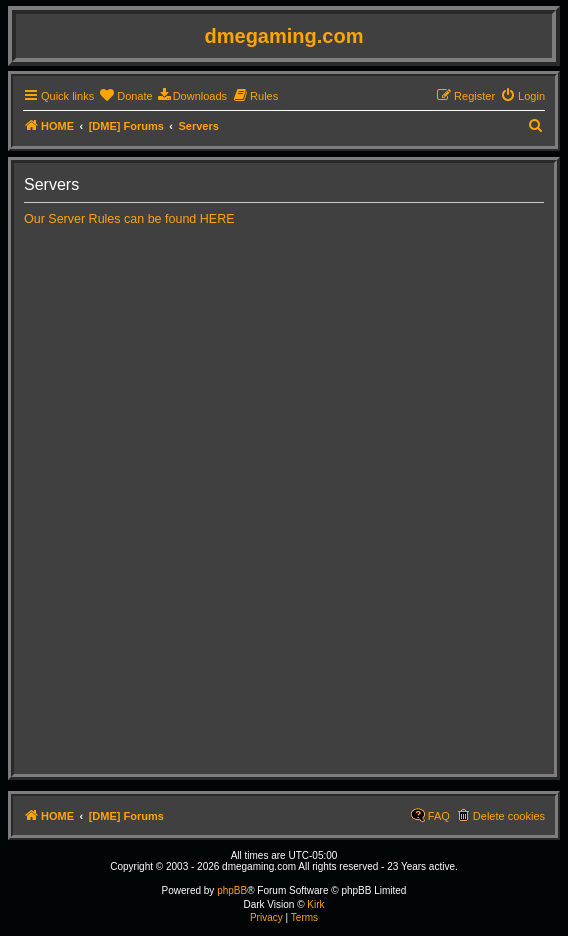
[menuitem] (125, 96)
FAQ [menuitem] (439, 816)
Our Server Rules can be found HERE (129, 219)
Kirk (315, 904)
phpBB (232, 890)
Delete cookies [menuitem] (509, 816)
